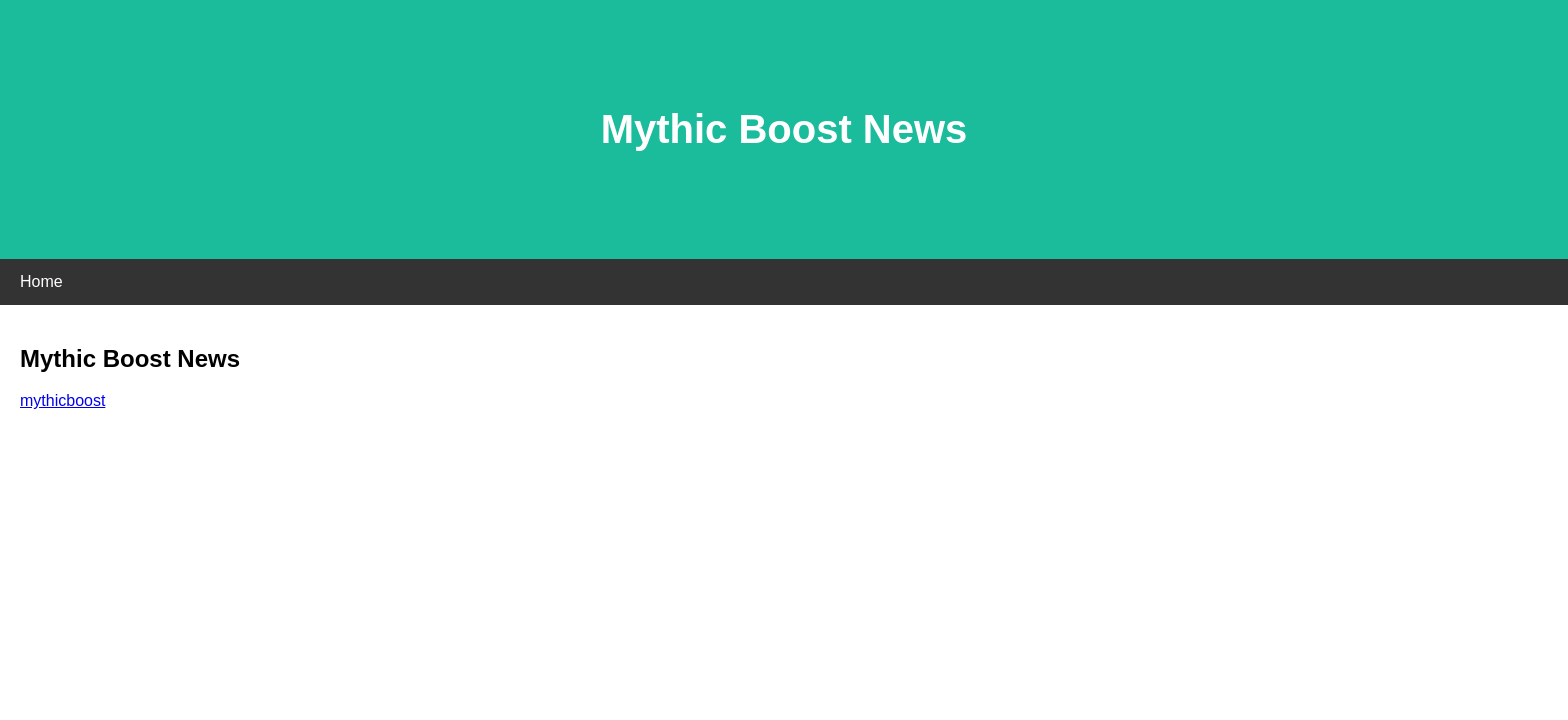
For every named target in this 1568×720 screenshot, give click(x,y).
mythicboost (62, 400)
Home (41, 281)
